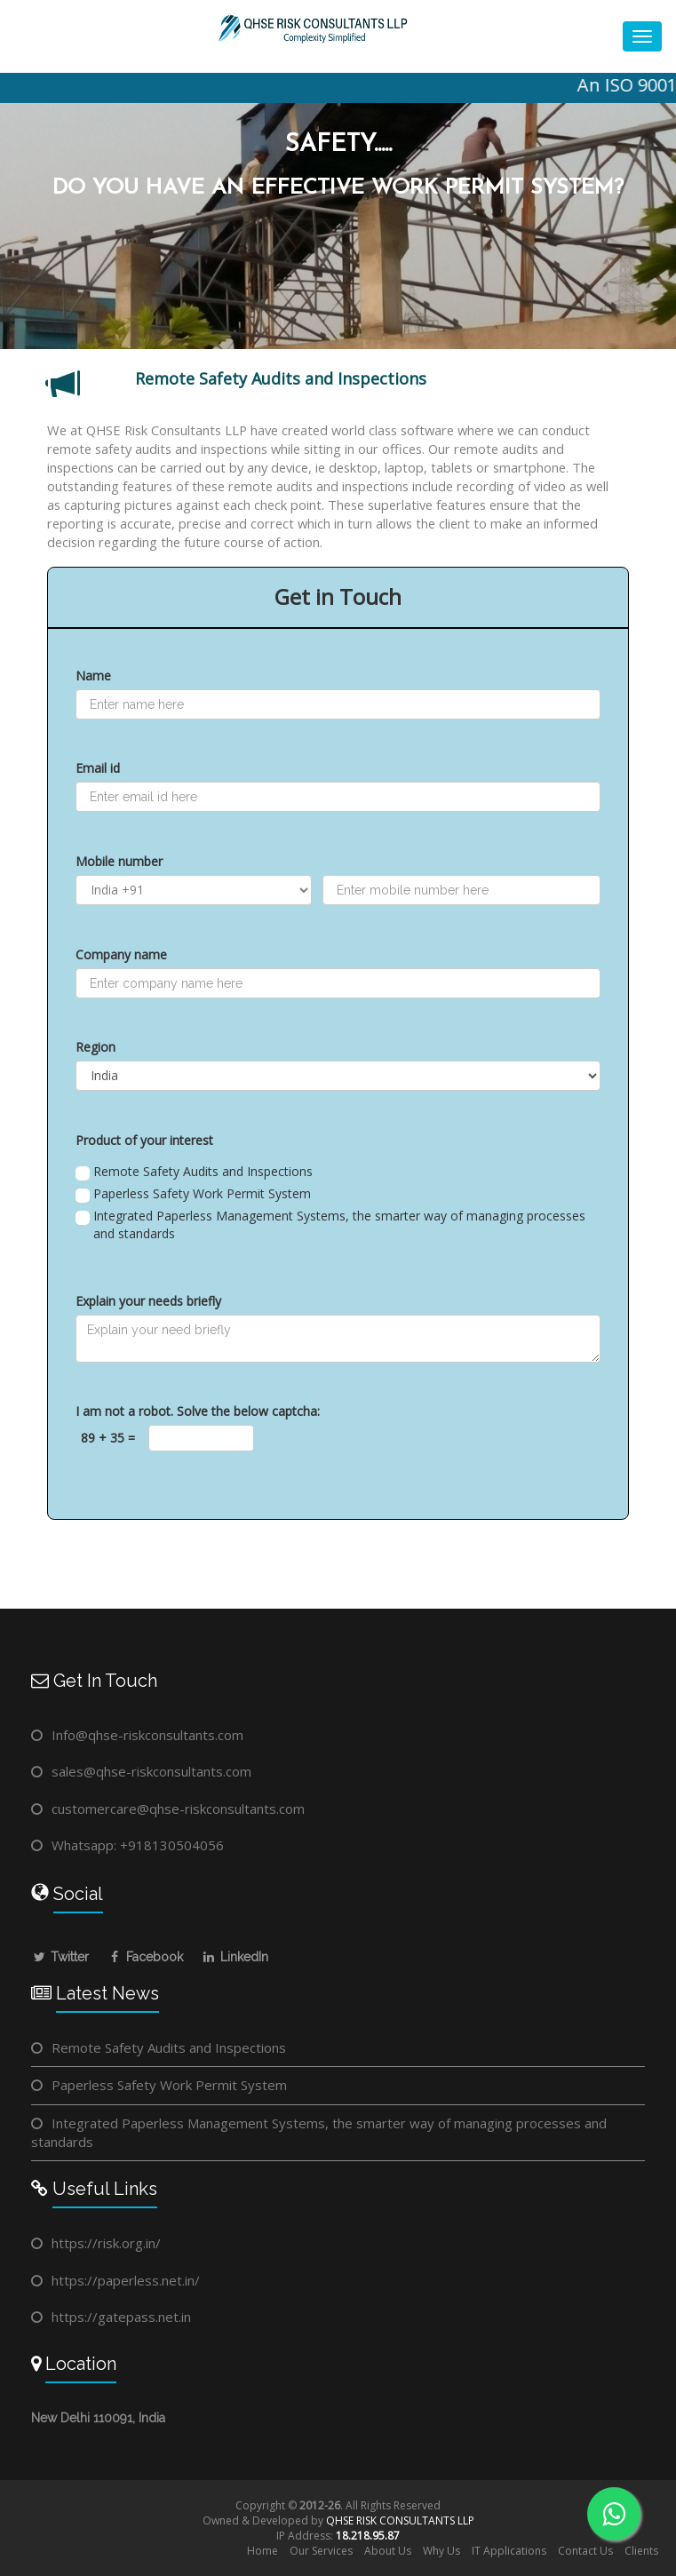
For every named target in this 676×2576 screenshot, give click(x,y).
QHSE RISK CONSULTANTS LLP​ (400, 2520)
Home (262, 2550)
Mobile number (119, 861)
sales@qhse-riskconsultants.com (151, 1771)
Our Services (321, 2550)
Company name (121, 954)
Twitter (60, 1957)
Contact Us (585, 2550)
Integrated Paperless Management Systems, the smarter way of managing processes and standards (330, 1224)
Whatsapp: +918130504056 (138, 1845)
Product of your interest (144, 1140)
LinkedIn (234, 1957)
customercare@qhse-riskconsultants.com (178, 1808)
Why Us (441, 2550)
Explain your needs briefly (148, 1300)
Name (93, 675)
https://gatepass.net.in (121, 2317)
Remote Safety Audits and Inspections (194, 1172)
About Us (387, 2550)
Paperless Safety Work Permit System (193, 1194)
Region (95, 1046)
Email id (98, 767)
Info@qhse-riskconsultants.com (147, 1735)
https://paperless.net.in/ (126, 2280)
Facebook (145, 1957)
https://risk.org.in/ (106, 2243)
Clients (641, 2550)
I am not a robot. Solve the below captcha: (198, 1411)
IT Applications (509, 2550)
